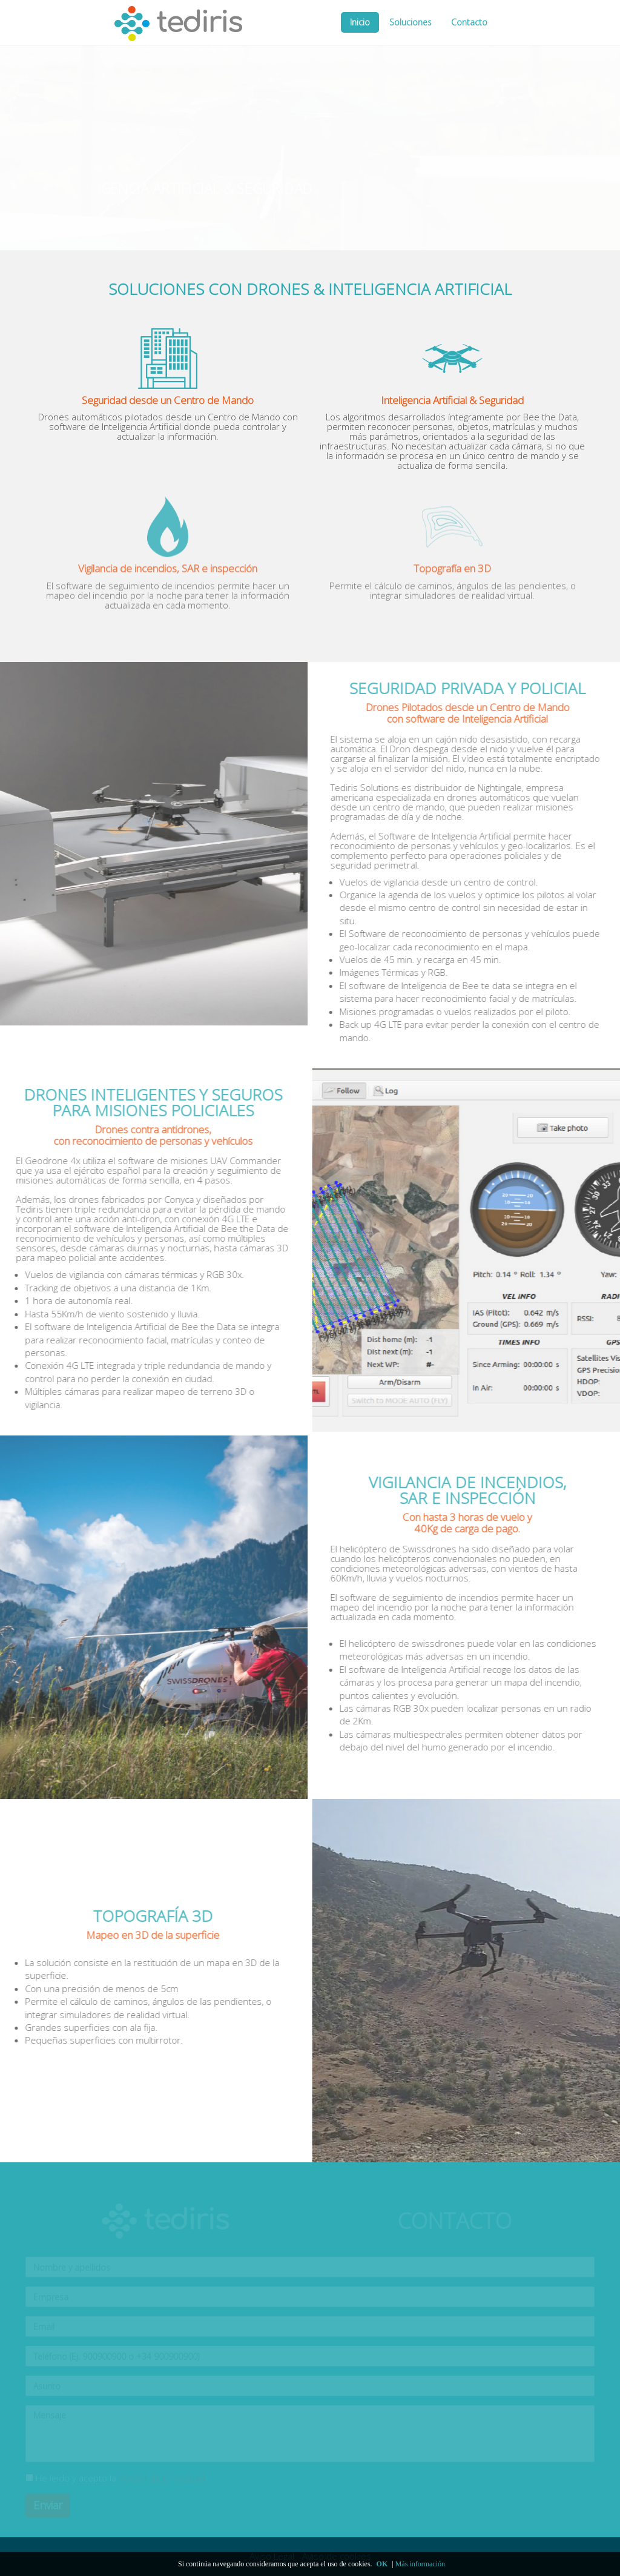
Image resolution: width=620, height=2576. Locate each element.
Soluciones (410, 22)
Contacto (469, 22)
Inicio (360, 22)
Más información (420, 2564)
